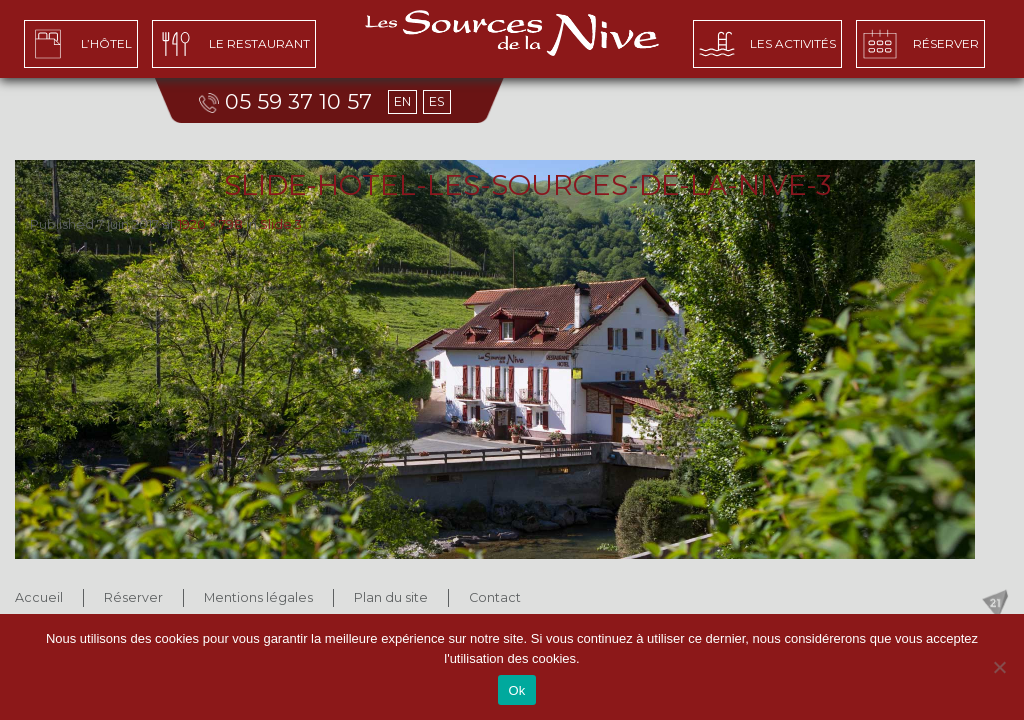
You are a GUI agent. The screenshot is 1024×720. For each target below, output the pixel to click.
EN (402, 101)
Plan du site (391, 597)
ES (437, 101)
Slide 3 (281, 224)
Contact (495, 597)
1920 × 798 (210, 224)
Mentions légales (258, 597)
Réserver (133, 597)
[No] (999, 667)
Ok (516, 690)
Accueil (39, 597)
